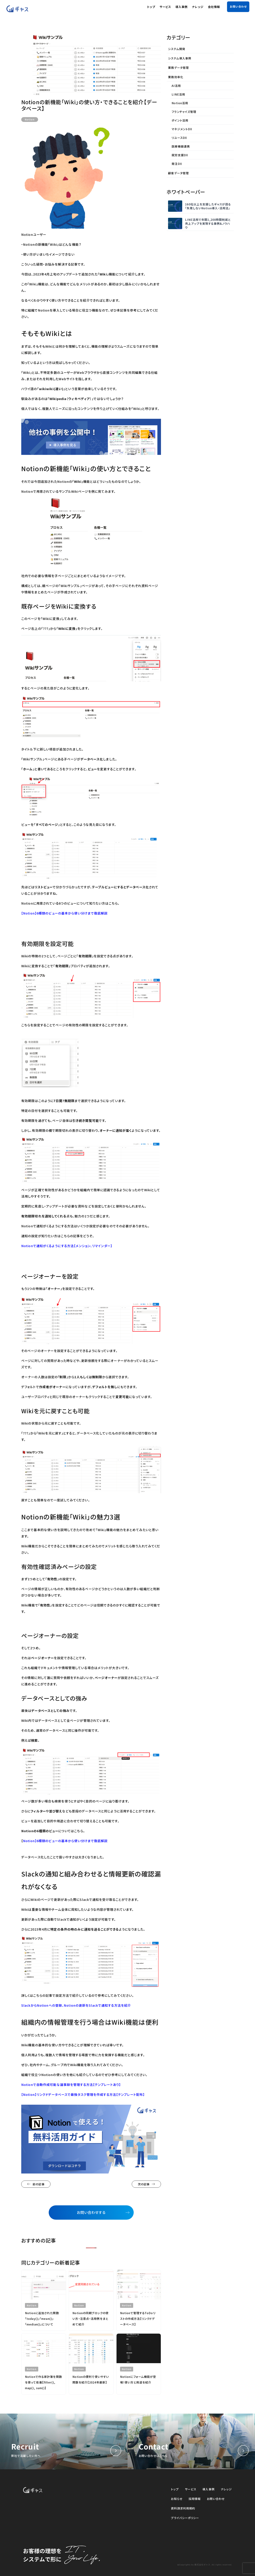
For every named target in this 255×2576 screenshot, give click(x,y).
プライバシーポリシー (185, 2518)
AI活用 (176, 86)
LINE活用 (178, 94)
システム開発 (176, 49)
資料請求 (177, 2508)
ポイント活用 (180, 120)
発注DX (177, 164)
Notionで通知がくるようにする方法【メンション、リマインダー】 (66, 1245)
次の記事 (144, 2184)
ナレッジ (197, 7)
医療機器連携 (181, 146)
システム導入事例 (179, 58)
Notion (30, 119)
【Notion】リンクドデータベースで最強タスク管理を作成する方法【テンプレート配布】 (83, 2094)
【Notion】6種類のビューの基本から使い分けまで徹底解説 (64, 913)
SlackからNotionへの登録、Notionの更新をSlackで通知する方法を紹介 (76, 2005)
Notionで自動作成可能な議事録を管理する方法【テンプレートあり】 (71, 2084)
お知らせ (176, 2499)
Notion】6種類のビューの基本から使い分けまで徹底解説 (65, 1840)
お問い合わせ (238, 6)
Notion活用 (180, 103)
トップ (151, 7)
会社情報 (214, 7)
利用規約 (189, 2508)
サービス (165, 7)
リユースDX (179, 138)
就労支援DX (180, 155)
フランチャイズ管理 (184, 112)
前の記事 (38, 2184)
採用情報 (195, 2499)
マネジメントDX (182, 129)
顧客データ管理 (178, 173)
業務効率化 (175, 77)
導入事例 (181, 7)
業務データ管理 (178, 67)
